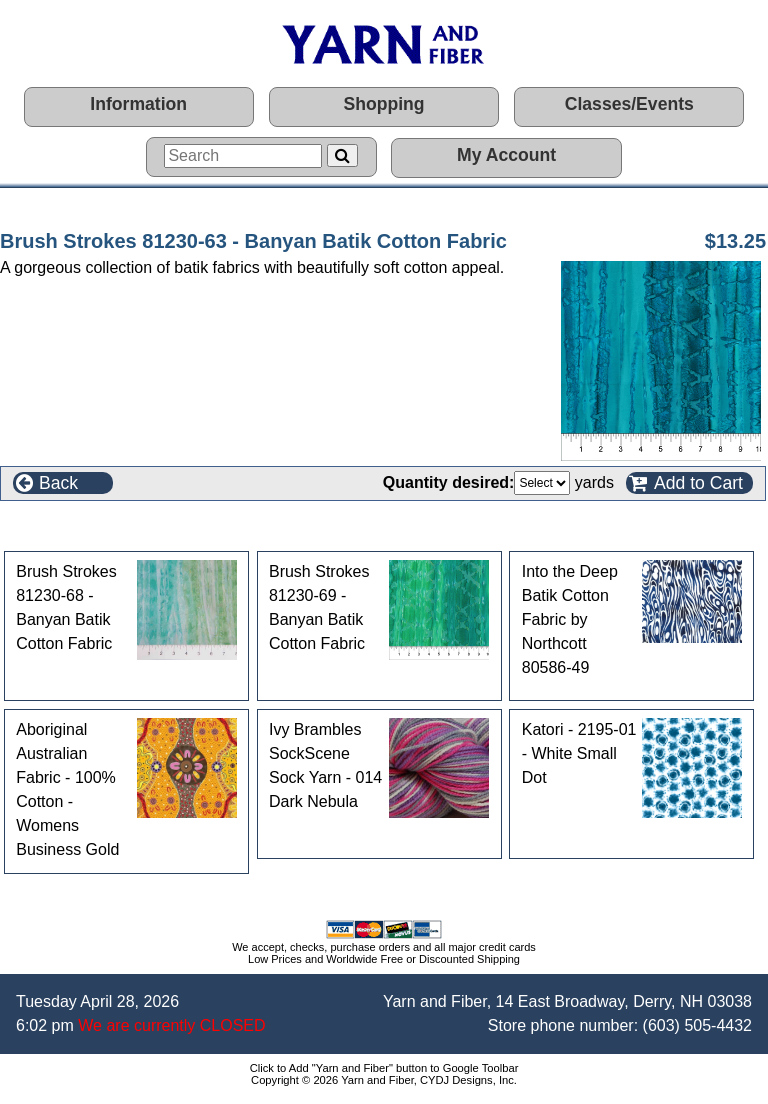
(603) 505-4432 (697, 1025)
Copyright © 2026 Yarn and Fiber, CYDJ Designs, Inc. (384, 1080)
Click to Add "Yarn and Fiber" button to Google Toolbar (384, 1068)
